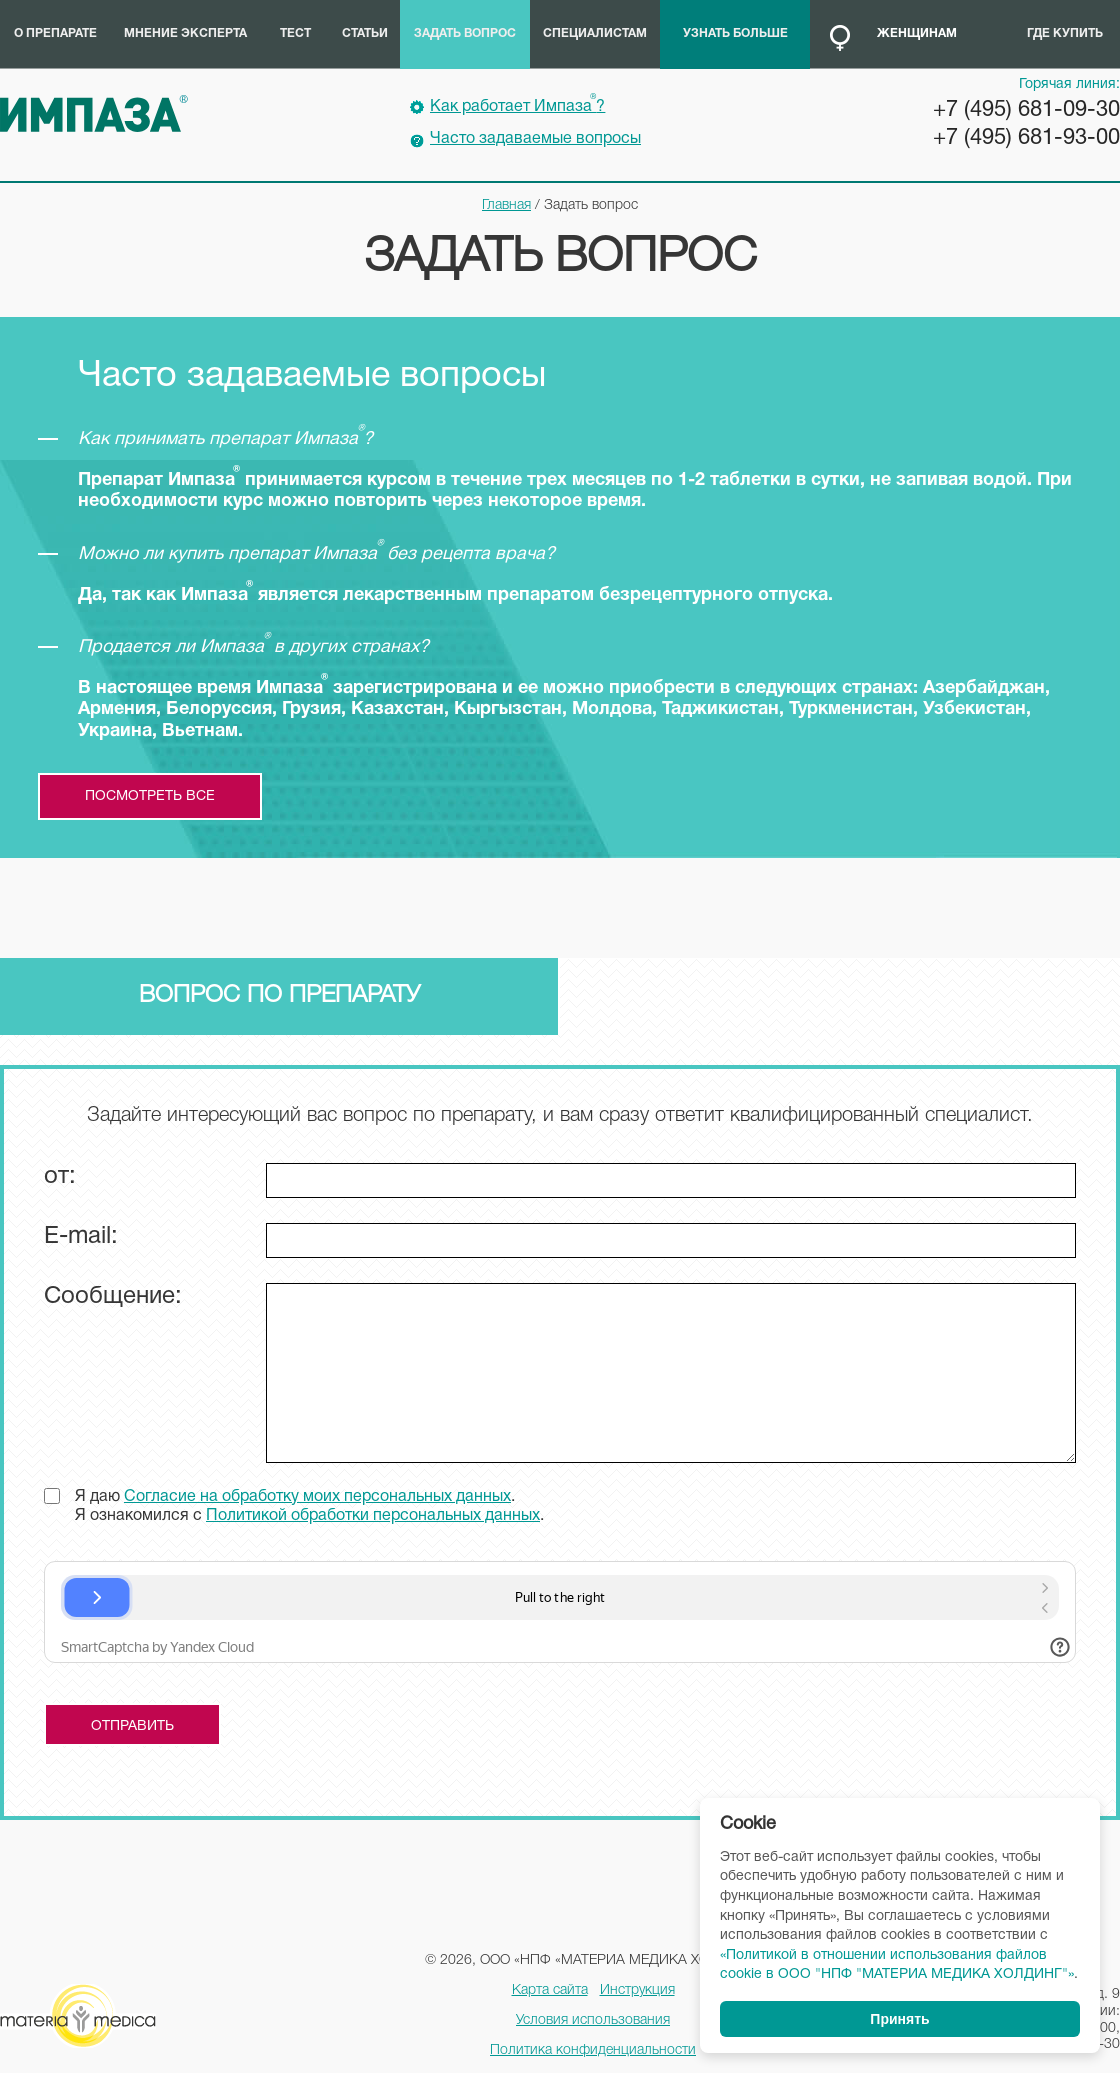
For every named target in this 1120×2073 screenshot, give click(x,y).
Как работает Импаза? (517, 104)
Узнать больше (735, 33)
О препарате (55, 33)
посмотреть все (150, 796)
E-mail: (81, 1237)
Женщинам (917, 33)
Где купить (1065, 33)
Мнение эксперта (185, 33)
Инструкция (637, 1990)
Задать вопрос (465, 33)
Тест (295, 33)
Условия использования (593, 2020)
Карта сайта (550, 1990)
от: (60, 1177)
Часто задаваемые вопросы (535, 139)
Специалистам (595, 33)
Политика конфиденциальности (593, 2050)
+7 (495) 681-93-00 (1026, 138)
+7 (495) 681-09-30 (1026, 110)
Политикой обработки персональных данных (373, 1516)
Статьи (365, 33)
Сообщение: (113, 1297)
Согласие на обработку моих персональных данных (317, 1497)
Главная (506, 205)
